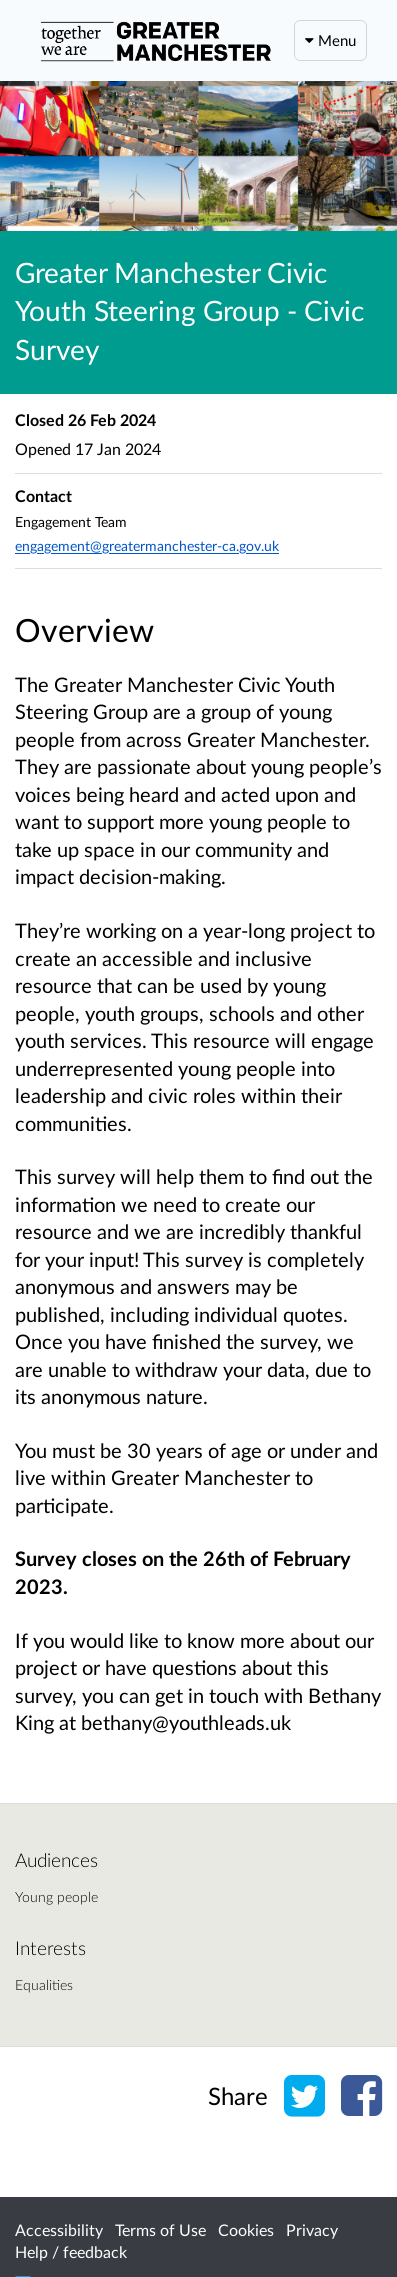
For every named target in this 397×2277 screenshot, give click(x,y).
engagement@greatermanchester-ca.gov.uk (147, 545)
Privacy (312, 2229)
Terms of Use (160, 2229)
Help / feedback (71, 2251)
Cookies (246, 2229)
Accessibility (59, 2229)
